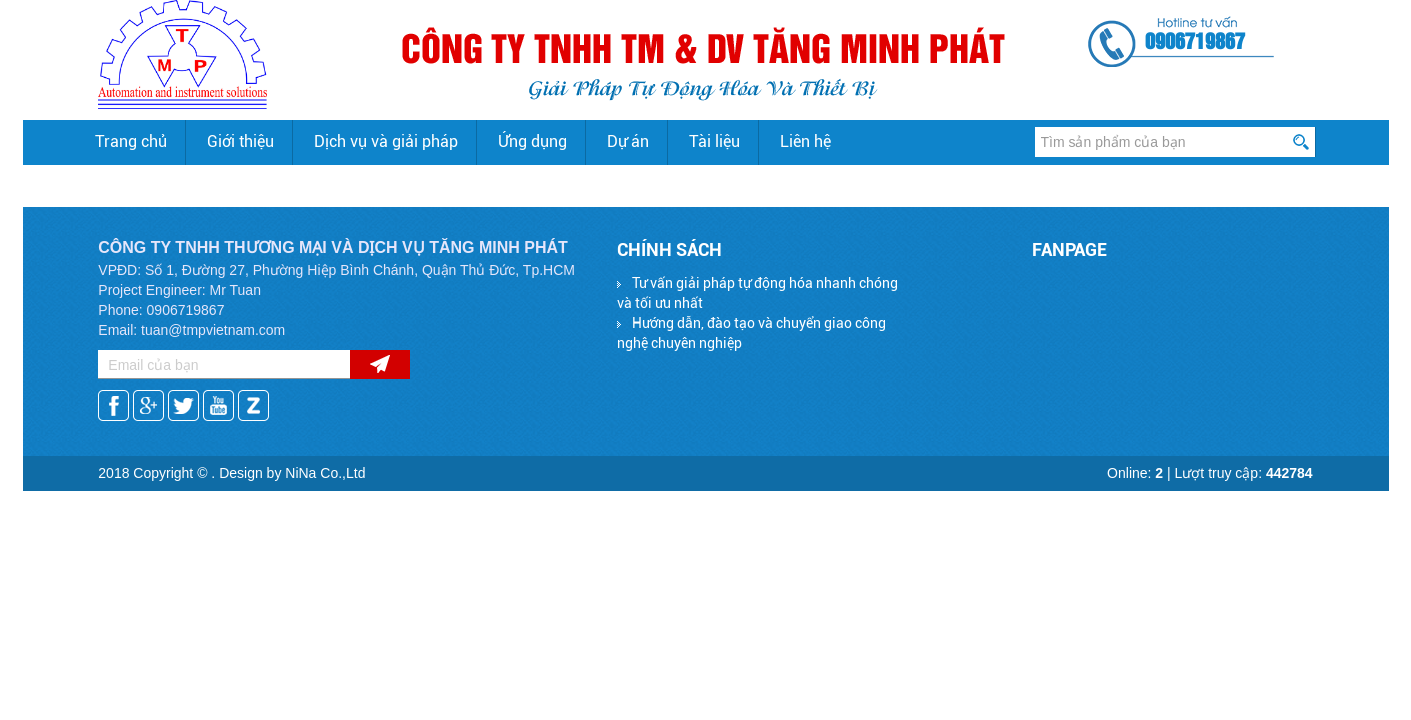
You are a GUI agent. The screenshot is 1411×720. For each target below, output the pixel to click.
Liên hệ (805, 141)
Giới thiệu (240, 141)
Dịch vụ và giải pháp (386, 141)
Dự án (628, 141)
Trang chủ (131, 141)
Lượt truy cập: (1244, 473)
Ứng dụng (532, 141)
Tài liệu (714, 141)
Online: (1135, 473)
